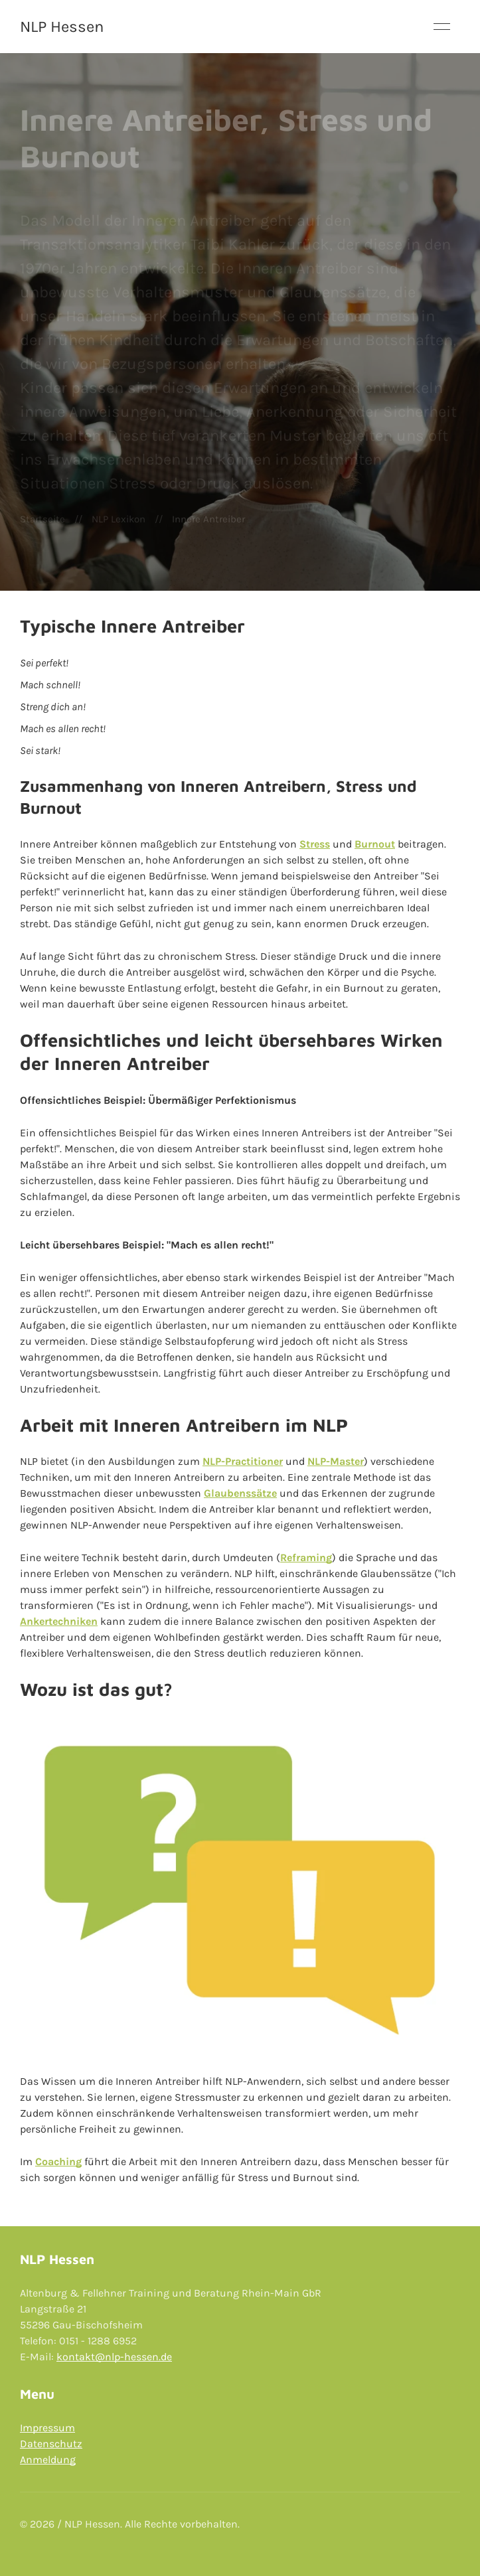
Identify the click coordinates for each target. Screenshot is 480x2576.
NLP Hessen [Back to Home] (62, 26)
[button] (442, 26)
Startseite (42, 519)
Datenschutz (51, 2443)
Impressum (47, 2427)
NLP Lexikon (118, 519)
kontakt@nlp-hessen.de (114, 2356)
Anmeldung (48, 2459)
